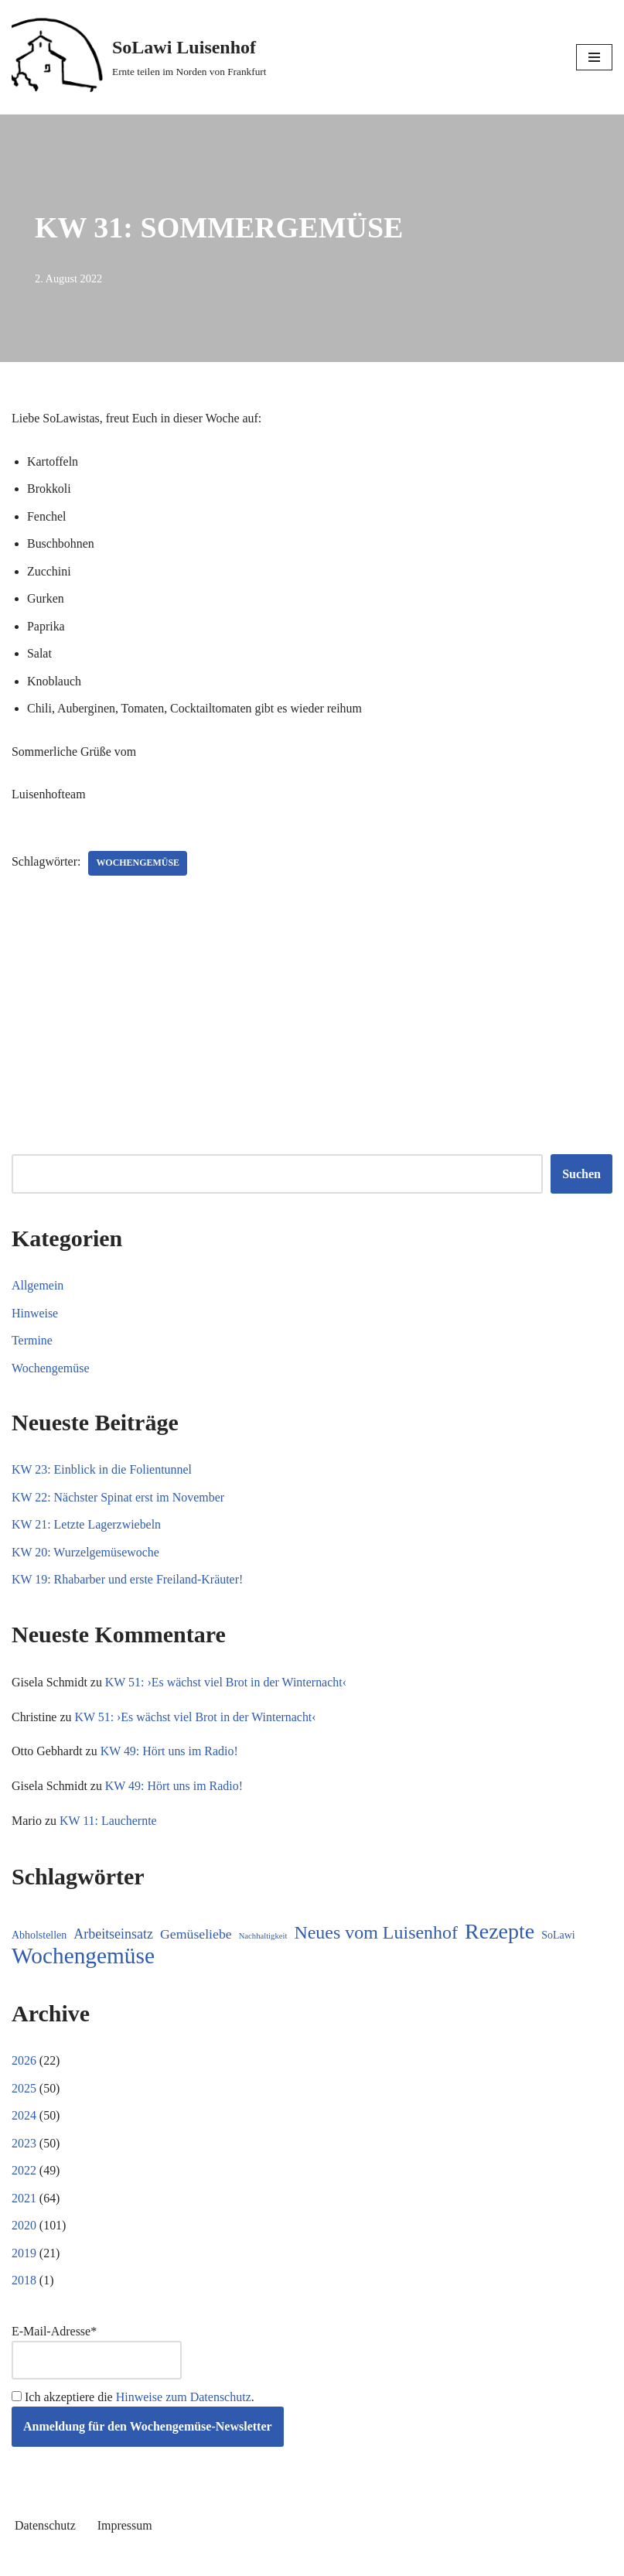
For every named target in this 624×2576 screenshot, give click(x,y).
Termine (32, 1341)
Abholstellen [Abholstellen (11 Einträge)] (39, 1937)
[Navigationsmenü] (594, 57)
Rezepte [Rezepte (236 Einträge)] (499, 1934)
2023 (24, 2145)
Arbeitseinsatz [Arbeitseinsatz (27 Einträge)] (113, 1936)
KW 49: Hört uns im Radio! (170, 1752)
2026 (24, 2062)
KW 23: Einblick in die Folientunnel (102, 1471)
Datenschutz (45, 2527)
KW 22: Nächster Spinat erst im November (118, 1498)
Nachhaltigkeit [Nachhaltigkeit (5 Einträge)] (263, 1938)
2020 (24, 2227)
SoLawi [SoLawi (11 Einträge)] (558, 1937)
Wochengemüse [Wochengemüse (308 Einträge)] (83, 1958)
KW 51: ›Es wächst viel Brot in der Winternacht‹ (226, 1683)
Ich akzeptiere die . (133, 2399)
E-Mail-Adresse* (97, 2354)
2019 (24, 2255)
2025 (24, 2089)
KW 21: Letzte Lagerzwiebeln (87, 1525)
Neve (242, 2560)
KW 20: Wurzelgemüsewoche (86, 1553)
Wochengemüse (138, 864)
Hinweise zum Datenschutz (183, 2399)
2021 (24, 2200)
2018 (24, 2283)
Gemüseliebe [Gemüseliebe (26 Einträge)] (196, 1936)
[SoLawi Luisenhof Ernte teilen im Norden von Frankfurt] (139, 57)
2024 (24, 2117)
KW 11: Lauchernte (108, 1822)
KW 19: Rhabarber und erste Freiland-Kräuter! (128, 1580)
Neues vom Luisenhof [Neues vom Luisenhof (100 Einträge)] (376, 1935)
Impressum (124, 2527)
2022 (24, 2172)
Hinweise (35, 1313)
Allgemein (38, 1286)
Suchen (581, 1174)
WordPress (368, 2560)
